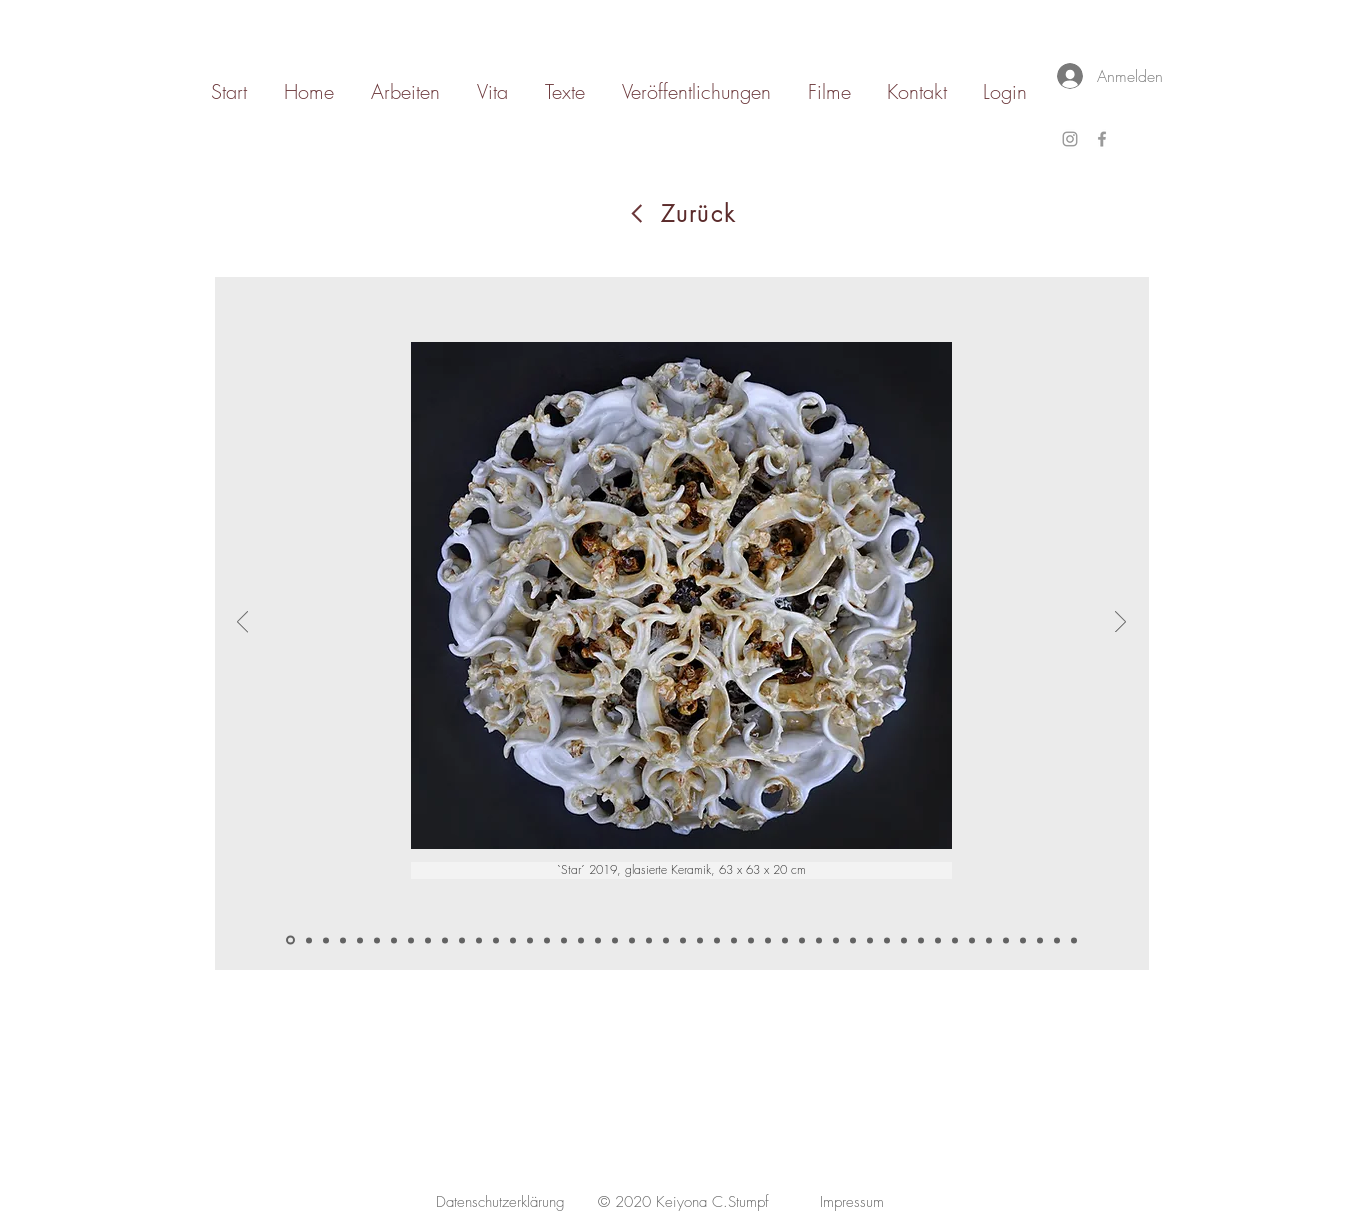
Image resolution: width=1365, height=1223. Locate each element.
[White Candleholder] (394, 940)
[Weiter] (1120, 623)
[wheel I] (309, 940)
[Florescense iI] (921, 940)
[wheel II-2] (343, 940)
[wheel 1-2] (326, 940)
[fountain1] (513, 940)
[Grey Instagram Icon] (1070, 139)
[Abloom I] (734, 940)
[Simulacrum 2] (666, 940)
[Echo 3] (1006, 940)
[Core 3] (836, 940)
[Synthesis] (1074, 940)
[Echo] (955, 940)
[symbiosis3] (496, 940)
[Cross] (904, 940)
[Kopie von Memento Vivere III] (445, 940)
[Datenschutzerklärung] (500, 1202)
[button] (681, 870)
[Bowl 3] (785, 940)
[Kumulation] (1023, 940)
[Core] (802, 940)
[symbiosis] (462, 940)
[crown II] (632, 940)
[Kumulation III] (1057, 940)
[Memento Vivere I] (428, 940)
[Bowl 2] (768, 940)
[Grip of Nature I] (360, 940)
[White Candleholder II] (411, 940)
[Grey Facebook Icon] (1102, 139)
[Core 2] (819, 940)
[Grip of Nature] (377, 940)
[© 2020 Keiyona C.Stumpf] (683, 1202)
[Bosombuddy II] (717, 940)
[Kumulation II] (1040, 940)
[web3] (581, 940)
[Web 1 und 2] (683, 940)
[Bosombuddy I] (700, 940)
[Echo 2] (989, 940)
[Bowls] (751, 940)
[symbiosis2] (479, 940)
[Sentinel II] (870, 940)
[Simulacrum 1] (649, 940)
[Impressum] (852, 1202)
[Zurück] (682, 213)
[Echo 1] (972, 940)
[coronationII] (530, 940)
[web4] (598, 940)
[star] (290, 940)
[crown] (615, 940)
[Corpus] (887, 940)
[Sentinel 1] (853, 940)
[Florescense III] (938, 940)
